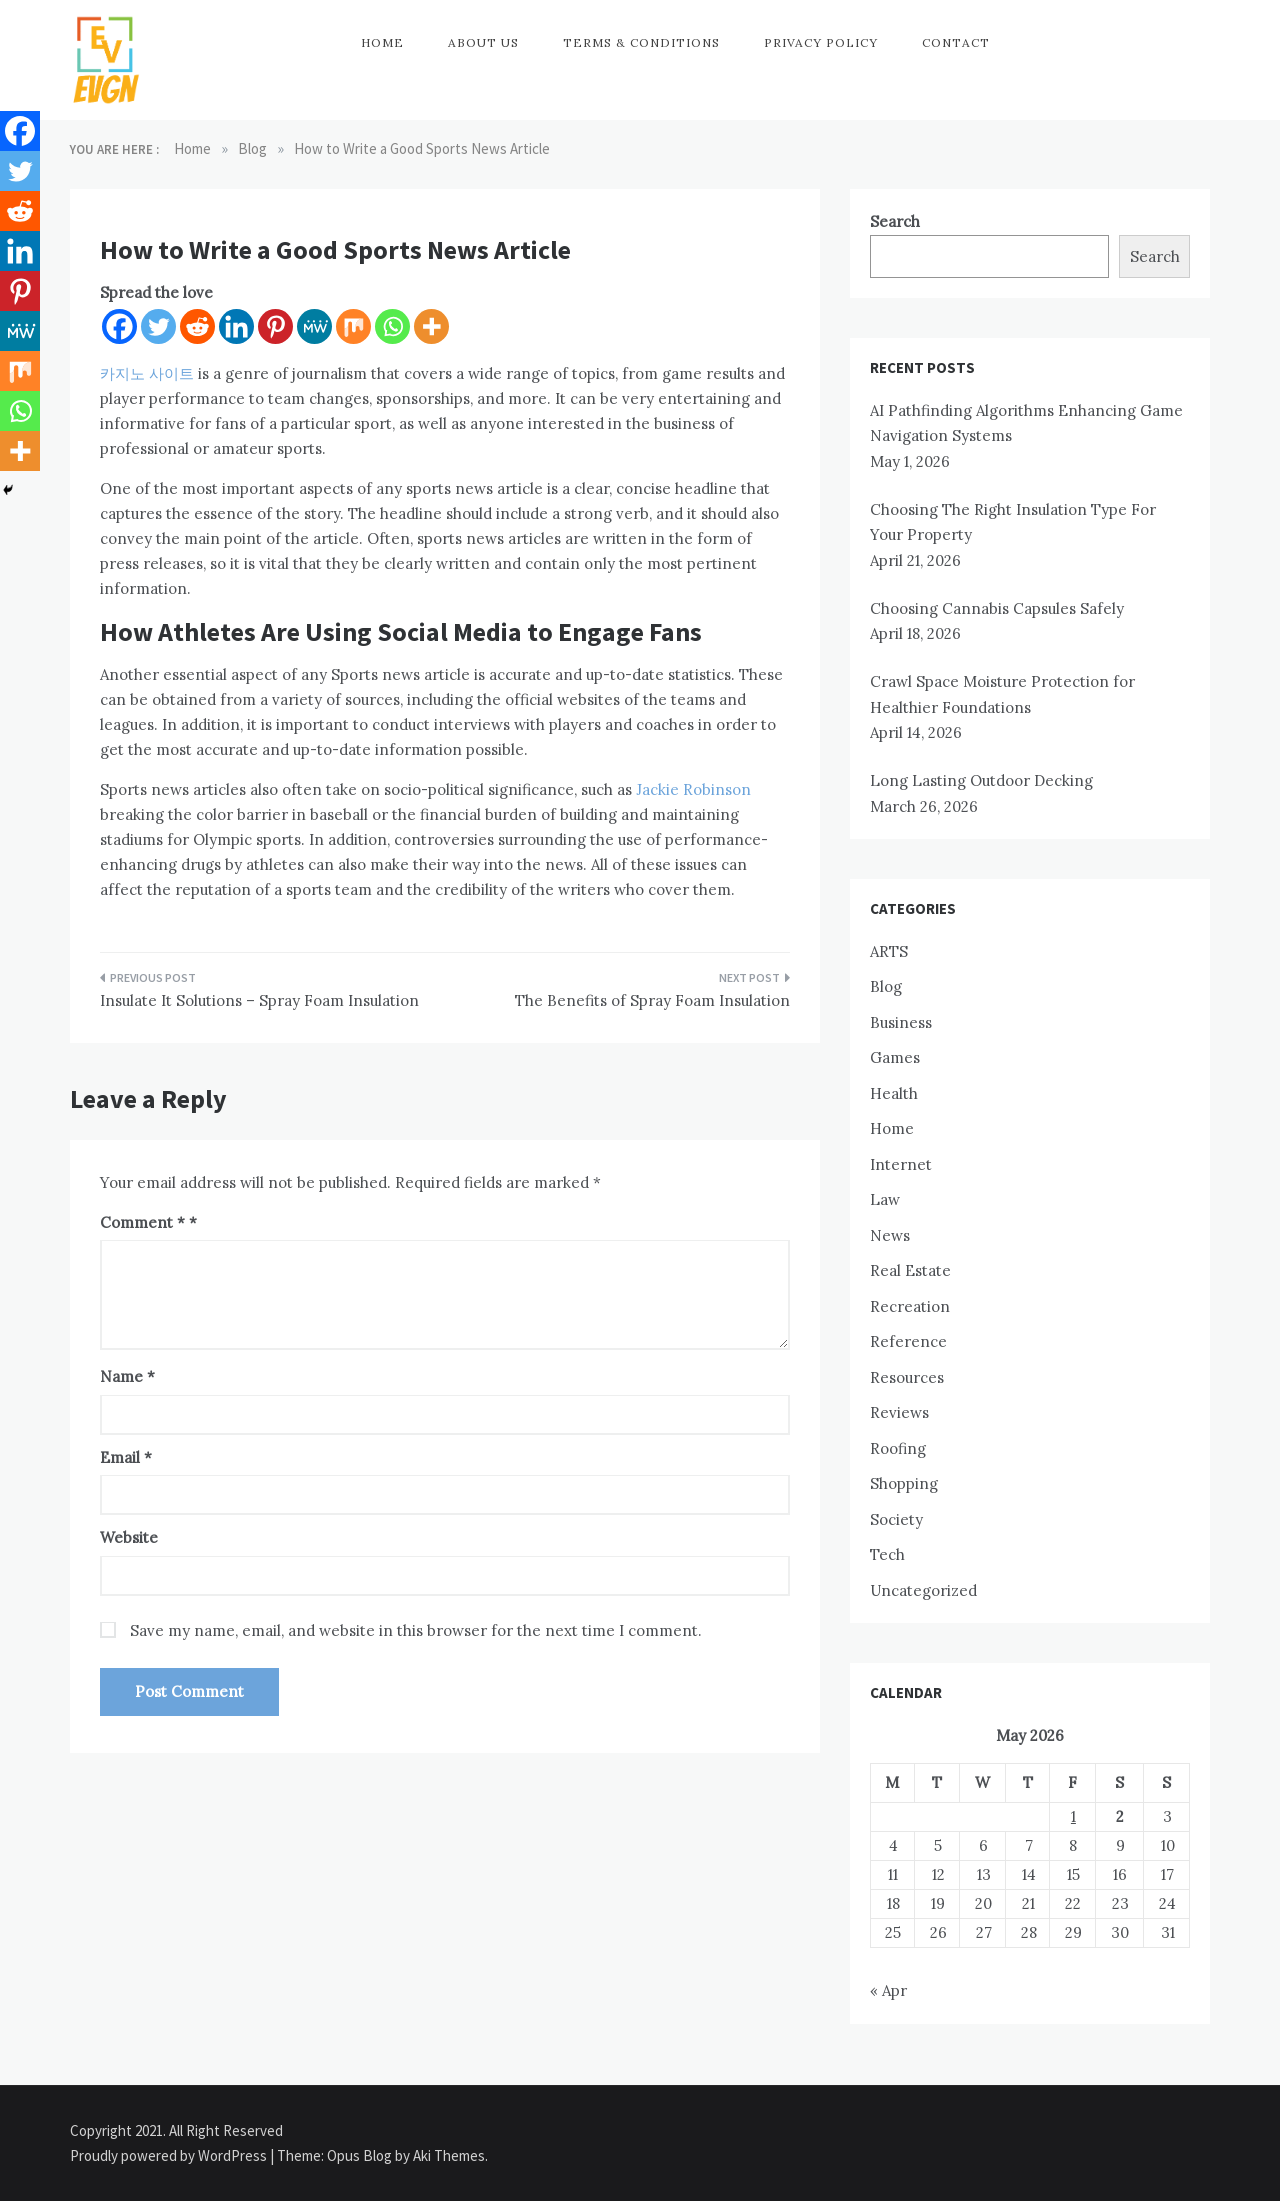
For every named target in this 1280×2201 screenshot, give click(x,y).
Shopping (904, 1483)
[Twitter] (158, 326)
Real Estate (910, 1270)
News (890, 1235)
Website (129, 1537)
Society (896, 1519)
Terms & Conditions (641, 42)
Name (127, 1376)
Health (894, 1093)
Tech (887, 1554)
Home (382, 42)
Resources (907, 1377)
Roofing (898, 1448)
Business (901, 1022)
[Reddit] (197, 326)
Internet (901, 1164)
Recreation (910, 1306)
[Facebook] (119, 326)
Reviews (899, 1412)
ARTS (889, 951)
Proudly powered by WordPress (170, 2155)
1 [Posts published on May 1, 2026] (1073, 1816)
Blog (886, 986)
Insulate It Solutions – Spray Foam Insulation (259, 1000)
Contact (956, 42)
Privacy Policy (821, 42)
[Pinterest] (275, 326)
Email (126, 1457)
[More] (431, 326)
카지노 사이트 (147, 373)
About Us (483, 42)
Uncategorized (923, 1590)
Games (895, 1057)
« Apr (888, 1990)
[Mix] (353, 326)
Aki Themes (449, 2155)
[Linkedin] (236, 326)
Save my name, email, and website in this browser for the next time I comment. (416, 1630)
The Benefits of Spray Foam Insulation (652, 1000)
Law (885, 1199)
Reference (908, 1341)
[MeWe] (314, 326)
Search (895, 221)
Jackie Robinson (693, 789)
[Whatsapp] (392, 326)
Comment (142, 1222)
